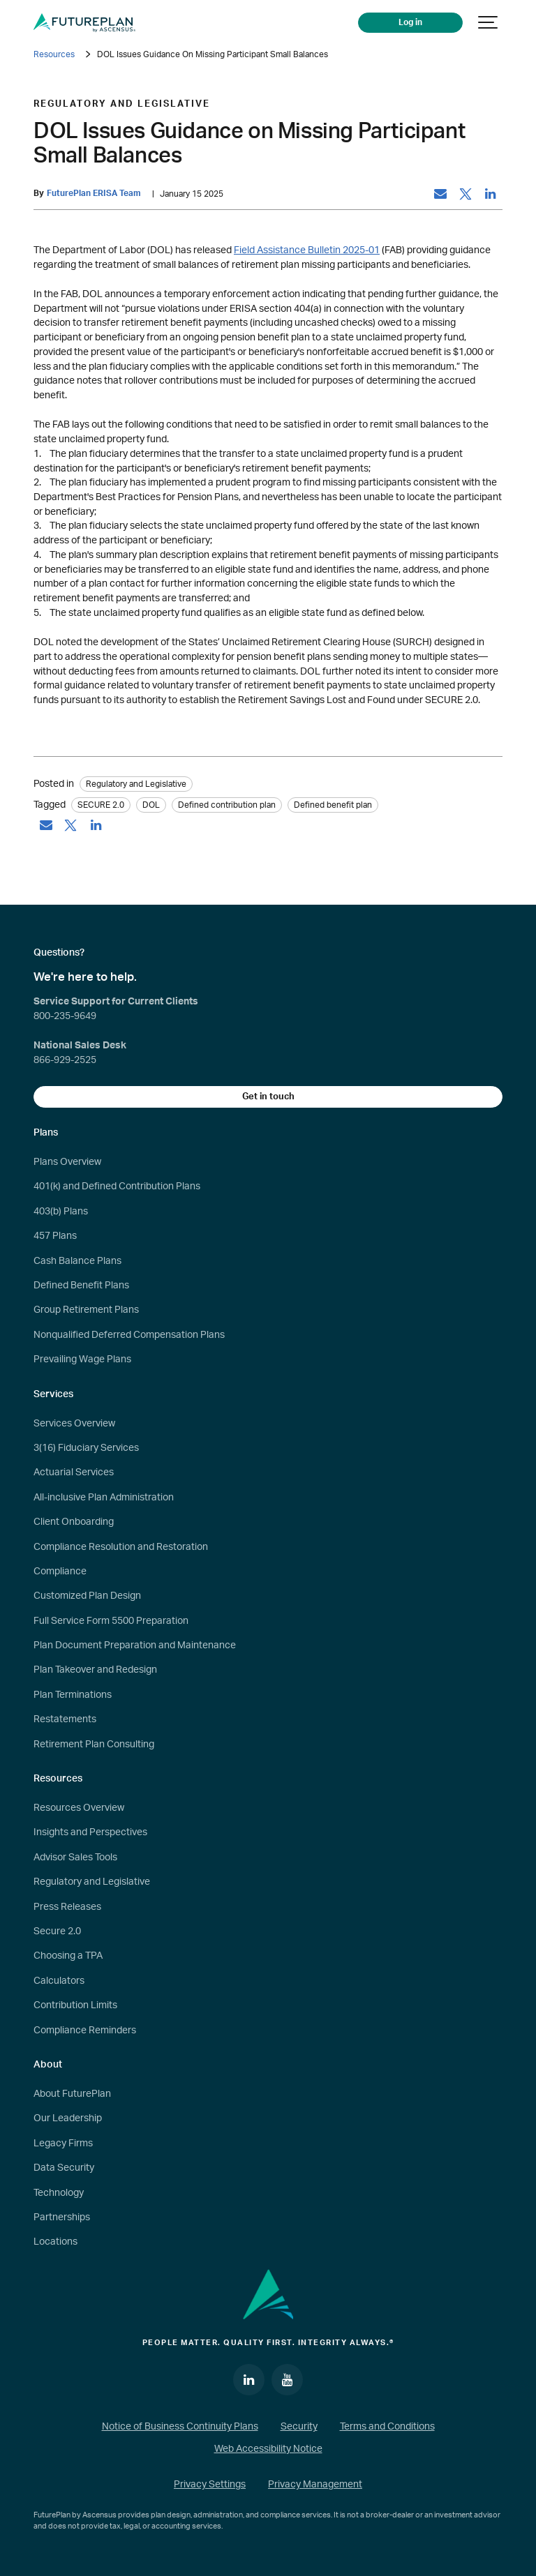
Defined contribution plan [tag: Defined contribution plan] (227, 805)
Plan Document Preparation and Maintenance (135, 1645)
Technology (59, 2193)
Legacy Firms (63, 2143)
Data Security (64, 2168)
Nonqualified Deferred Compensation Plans (129, 1335)
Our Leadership (68, 2118)
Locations (55, 2242)
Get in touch (268, 1096)
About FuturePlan (72, 2094)
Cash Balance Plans (77, 1261)
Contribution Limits (75, 2005)
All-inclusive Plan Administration (104, 1497)
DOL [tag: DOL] (151, 805)
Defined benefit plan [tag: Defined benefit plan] (333, 805)
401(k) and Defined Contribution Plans (117, 1186)
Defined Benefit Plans (81, 1285)
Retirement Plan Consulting (94, 1744)
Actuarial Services (74, 1472)
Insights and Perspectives (90, 1832)
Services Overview (74, 1424)
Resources (54, 54)
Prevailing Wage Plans (82, 1359)
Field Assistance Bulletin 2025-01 (307, 250)
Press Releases (67, 1907)
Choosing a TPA (68, 1956)
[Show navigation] (488, 22)
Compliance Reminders (85, 2030)
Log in (411, 23)
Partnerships (62, 2217)
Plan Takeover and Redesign (95, 1670)
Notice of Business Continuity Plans (180, 2427)
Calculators (59, 1981)
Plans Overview (67, 1162)
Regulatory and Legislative (92, 1882)
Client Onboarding (74, 1522)
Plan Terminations (73, 1695)
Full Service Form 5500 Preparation (111, 1621)
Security (299, 2427)
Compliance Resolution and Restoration (121, 1547)
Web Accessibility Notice (268, 2449)
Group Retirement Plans (86, 1310)
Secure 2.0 (57, 1931)
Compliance (60, 1571)
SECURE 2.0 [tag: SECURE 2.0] (100, 805)
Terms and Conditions (387, 2427)
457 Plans (55, 1236)
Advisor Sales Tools (75, 1857)
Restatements (65, 1719)
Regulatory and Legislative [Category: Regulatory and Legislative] (136, 784)
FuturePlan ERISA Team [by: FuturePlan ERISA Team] (94, 193)
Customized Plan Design (87, 1596)
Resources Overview (79, 1808)
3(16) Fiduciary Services (86, 1448)
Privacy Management (315, 2485)
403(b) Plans (61, 1212)
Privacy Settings (210, 2485)
